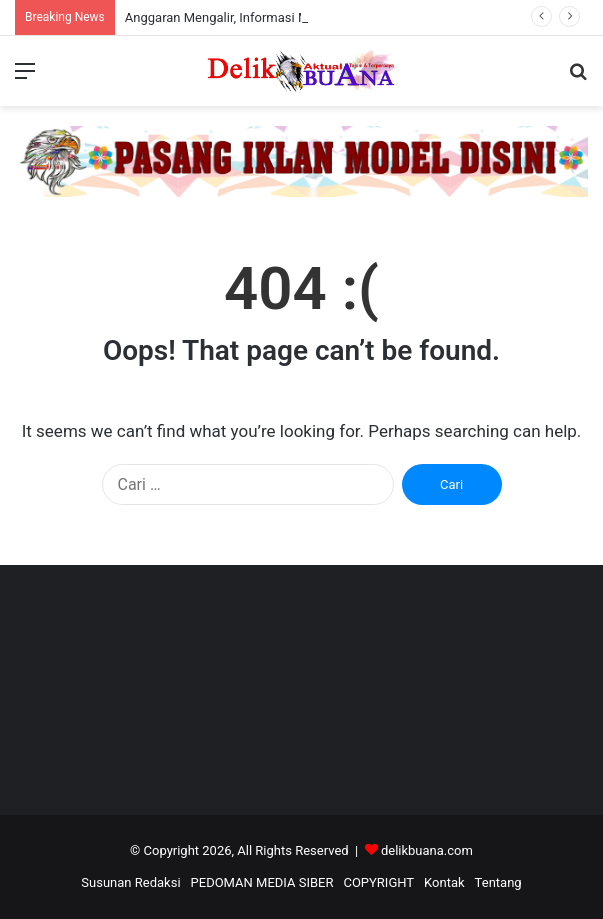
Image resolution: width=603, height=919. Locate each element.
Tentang (498, 882)
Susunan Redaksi (130, 882)
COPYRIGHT (378, 882)
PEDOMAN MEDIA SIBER (262, 882)
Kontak (444, 882)
